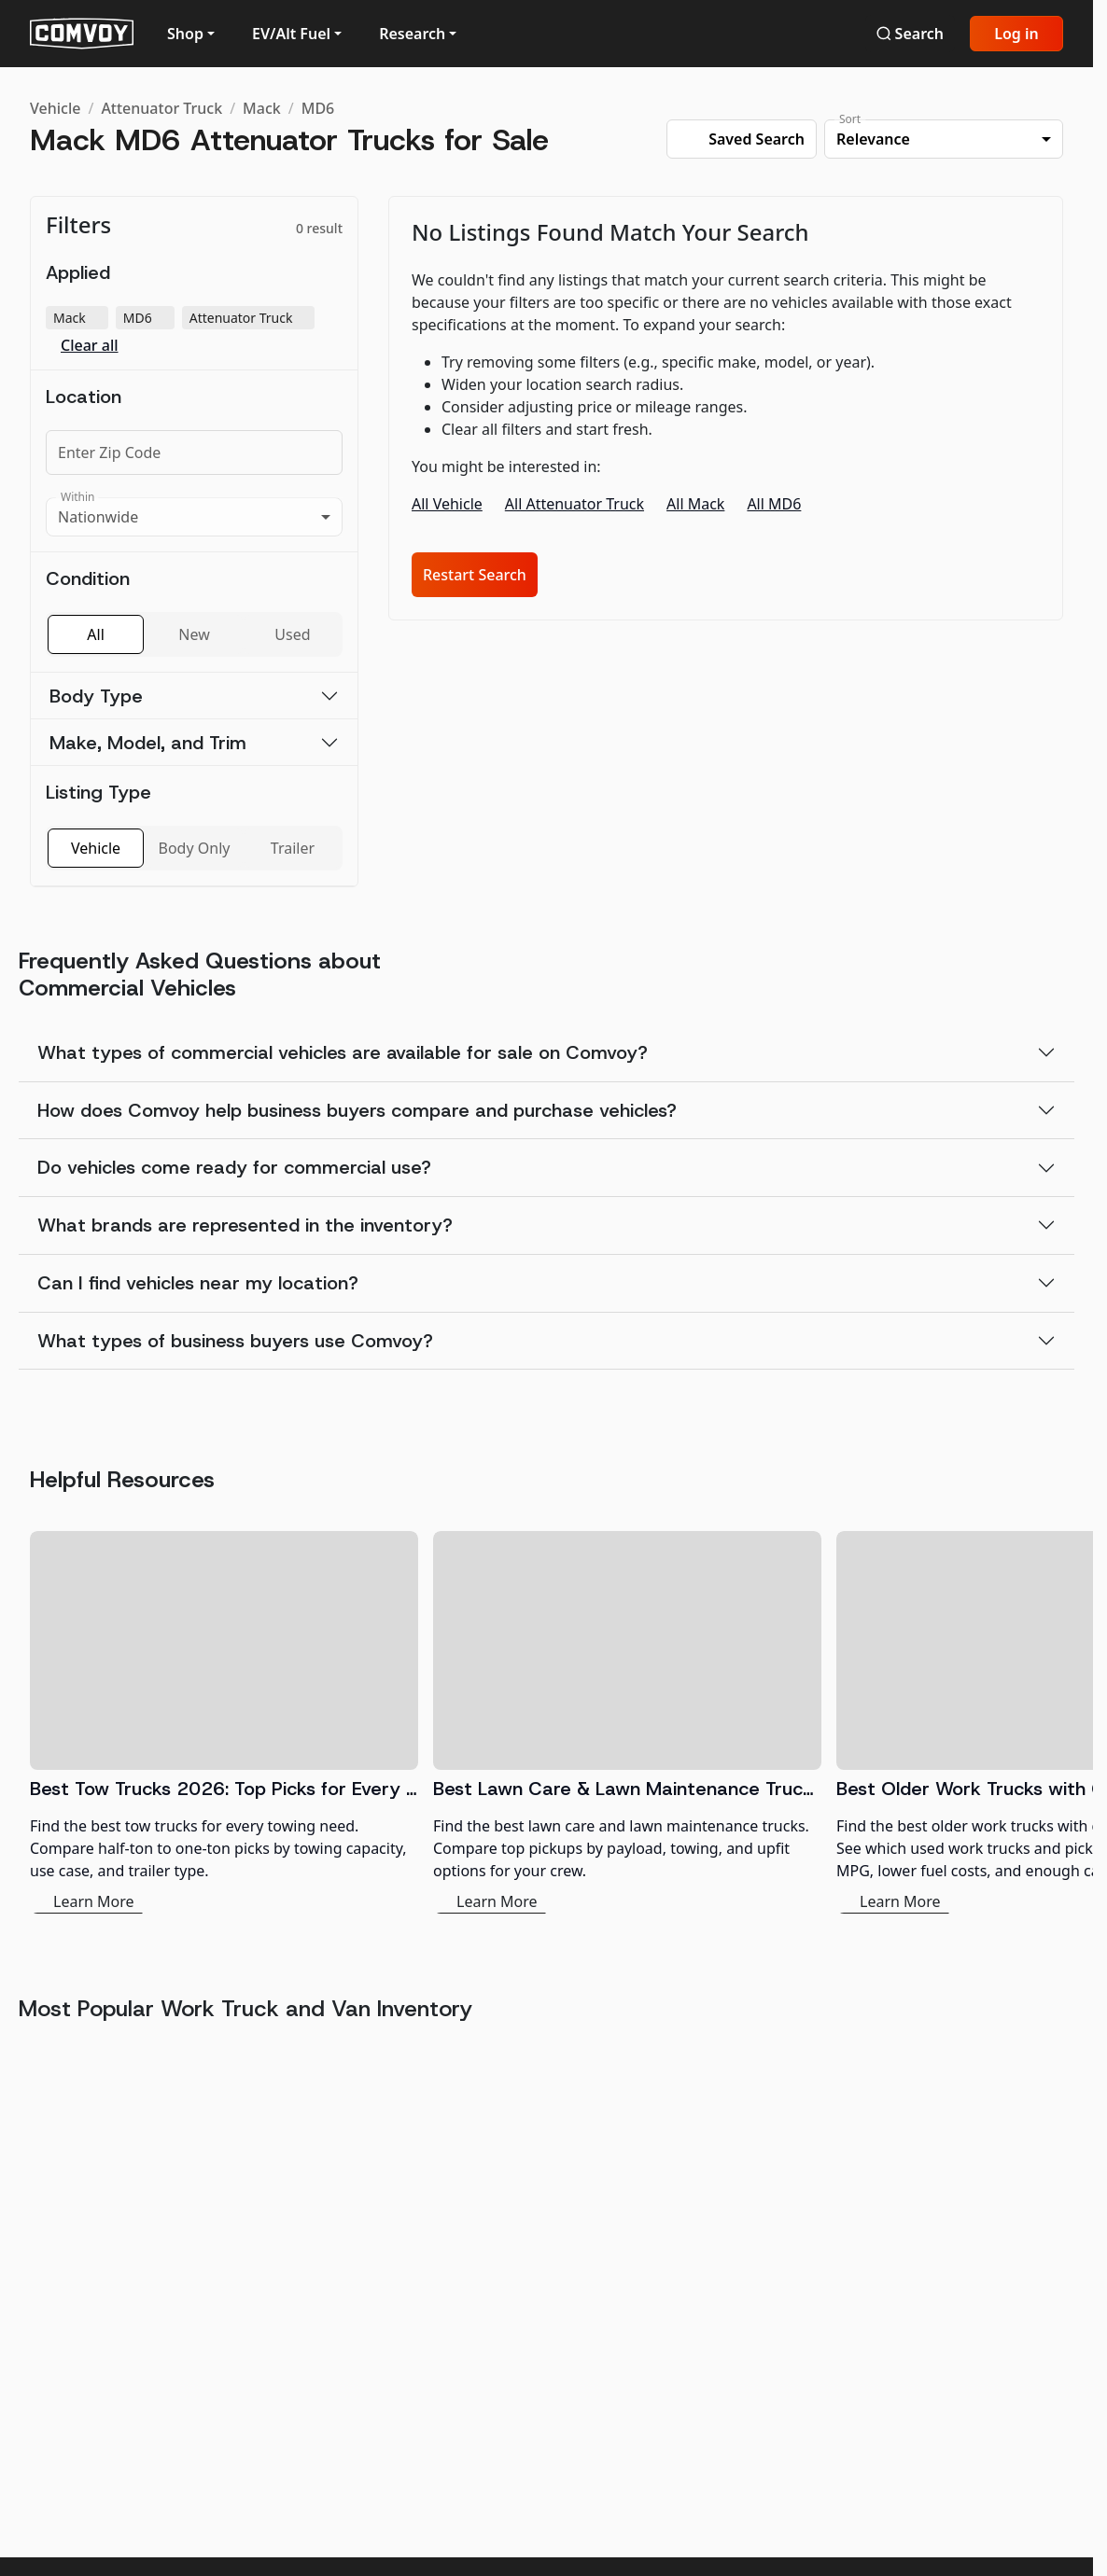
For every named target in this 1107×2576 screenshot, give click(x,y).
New (193, 634)
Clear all (90, 346)
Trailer (293, 848)
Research (412, 33)
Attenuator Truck (161, 108)
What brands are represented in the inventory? (245, 1225)
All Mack (695, 504)
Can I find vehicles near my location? (197, 1283)
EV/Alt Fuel (291, 33)
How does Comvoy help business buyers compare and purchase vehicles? (357, 1110)
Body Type (96, 696)
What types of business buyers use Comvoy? (235, 1341)
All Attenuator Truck (574, 504)
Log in (1016, 33)
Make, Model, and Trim (147, 743)
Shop (185, 33)
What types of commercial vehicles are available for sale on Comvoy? (342, 1052)
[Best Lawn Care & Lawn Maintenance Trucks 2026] (627, 1722)
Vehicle (55, 108)
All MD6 (774, 504)
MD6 (318, 108)
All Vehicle (447, 504)
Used (292, 634)
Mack (262, 108)
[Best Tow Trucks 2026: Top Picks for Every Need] (224, 1722)
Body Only (195, 848)
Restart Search (474, 574)
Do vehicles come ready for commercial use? (234, 1167)
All (95, 634)
